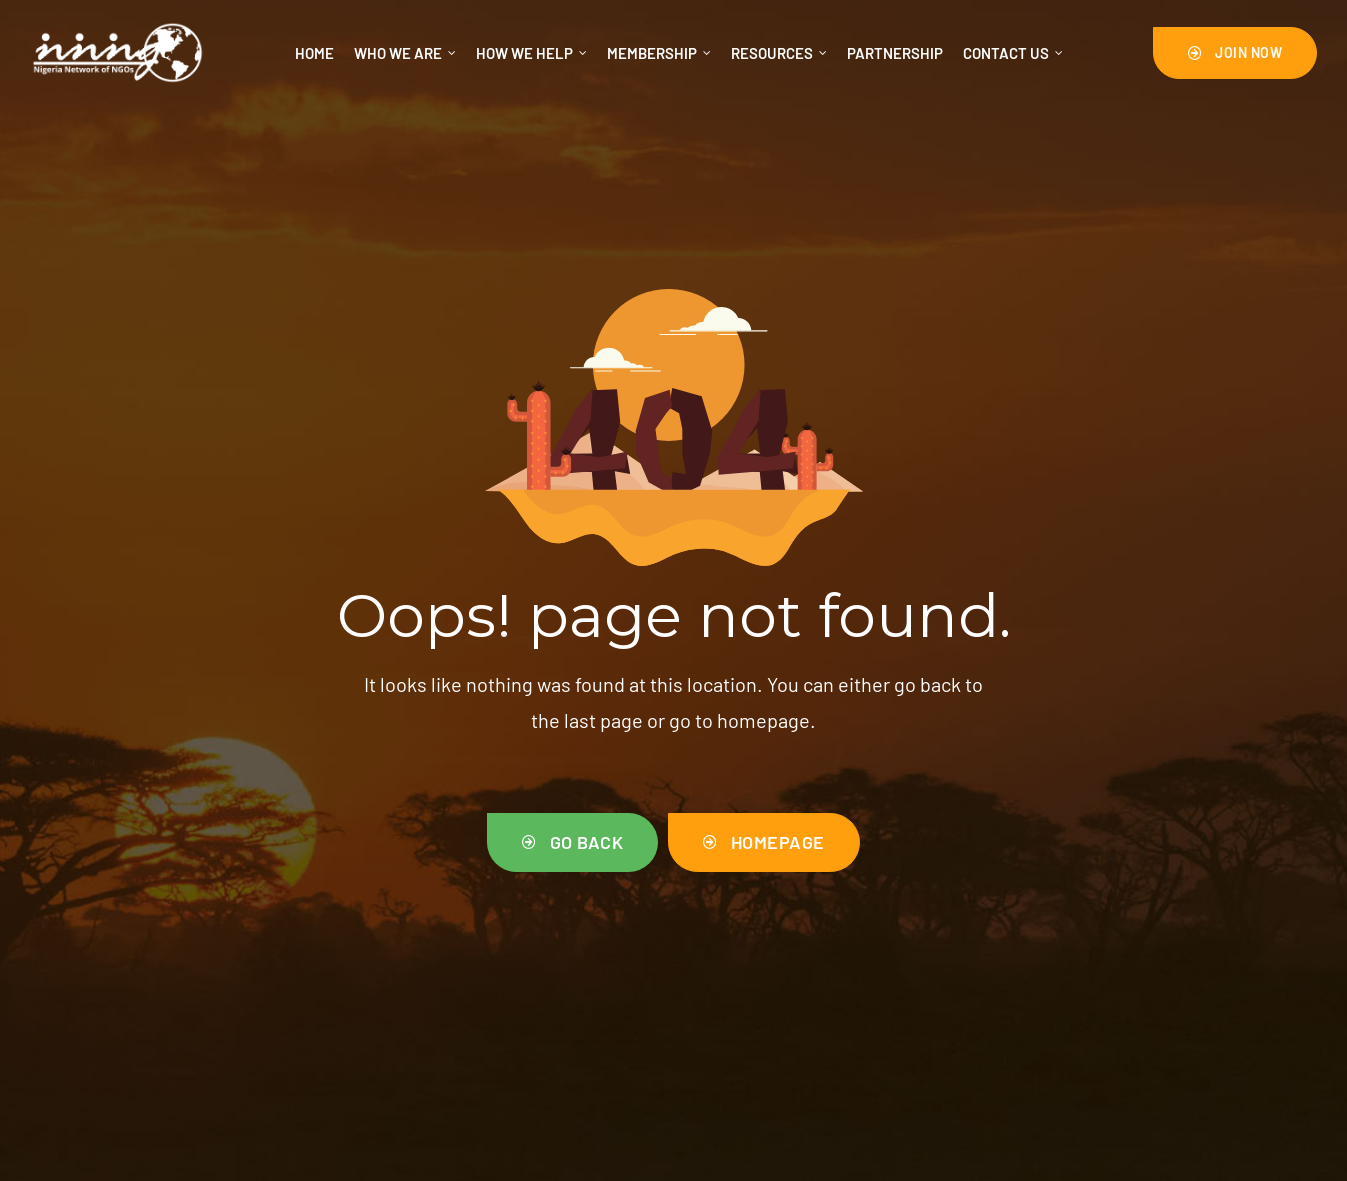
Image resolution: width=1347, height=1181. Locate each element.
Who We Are (405, 53)
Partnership (895, 53)
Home (314, 53)
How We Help (531, 53)
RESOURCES (779, 53)
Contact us (1013, 53)
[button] (1235, 53)
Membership (659, 53)
